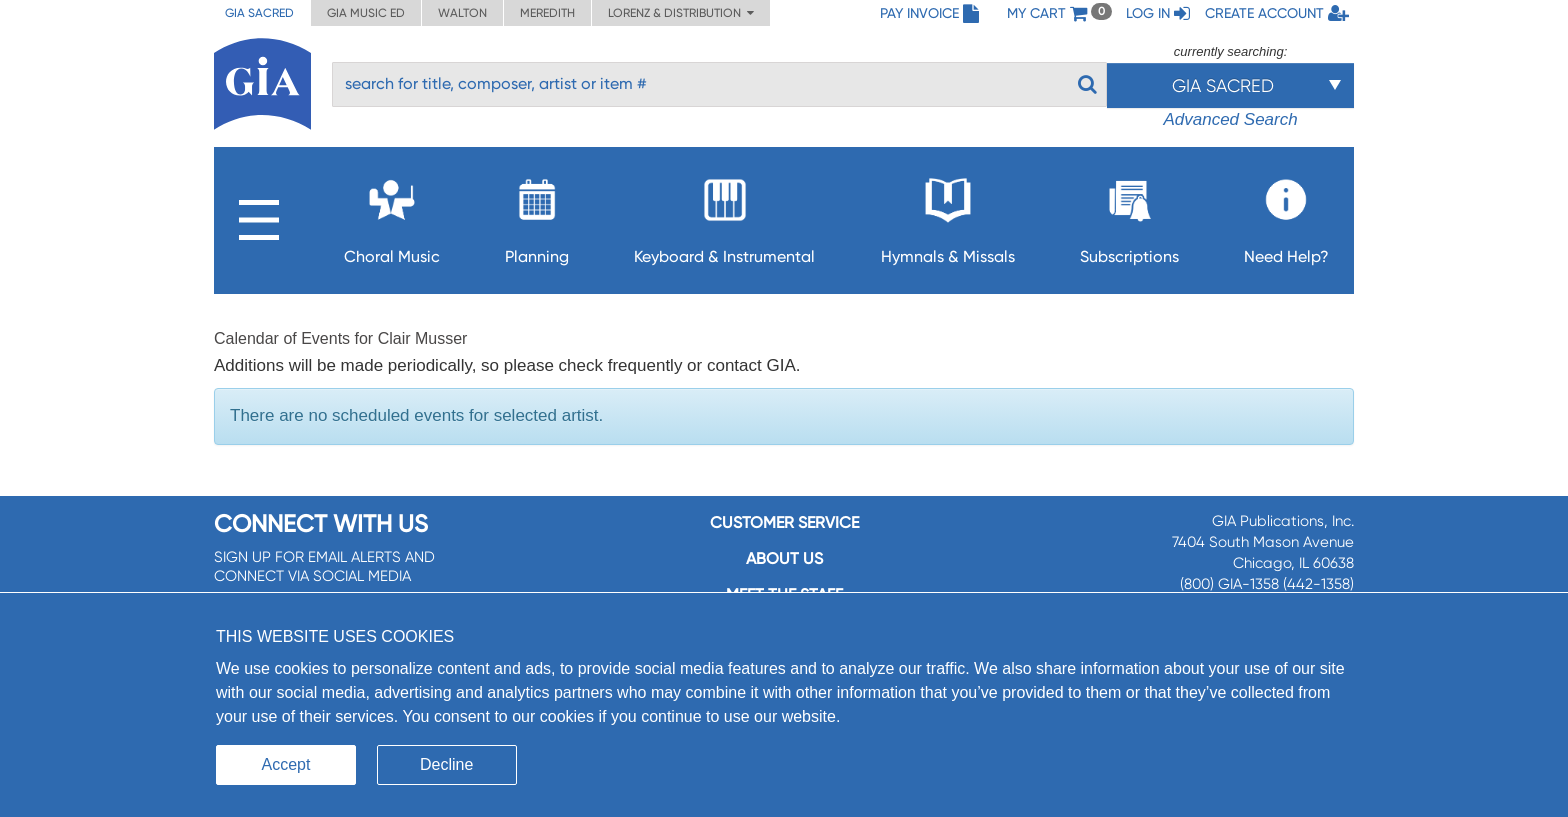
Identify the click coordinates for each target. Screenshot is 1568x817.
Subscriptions (1129, 215)
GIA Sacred (259, 13)
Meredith (547, 13)
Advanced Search (1230, 119)
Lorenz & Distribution (681, 13)
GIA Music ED (366, 13)
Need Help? (1286, 215)
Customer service (784, 522)
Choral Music (392, 215)
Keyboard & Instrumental (724, 215)
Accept (286, 764)
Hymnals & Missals (948, 215)
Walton (462, 13)
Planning (537, 215)
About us (784, 558)
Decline (446, 764)
